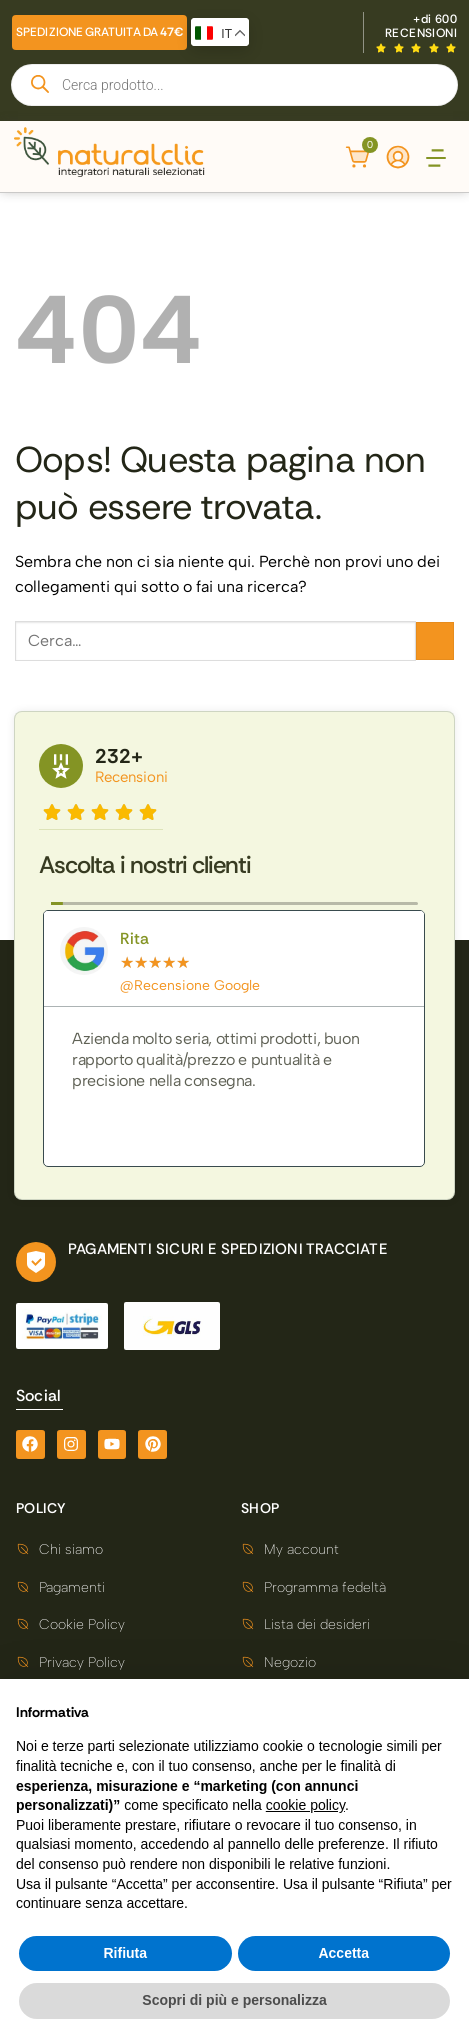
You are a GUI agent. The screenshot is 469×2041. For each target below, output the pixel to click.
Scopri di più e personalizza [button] (234, 2000)
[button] (435, 159)
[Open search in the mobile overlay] (234, 85)
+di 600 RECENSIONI (421, 26)
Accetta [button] (343, 1953)
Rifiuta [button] (125, 1953)
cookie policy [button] (305, 1805)
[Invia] (435, 641)
